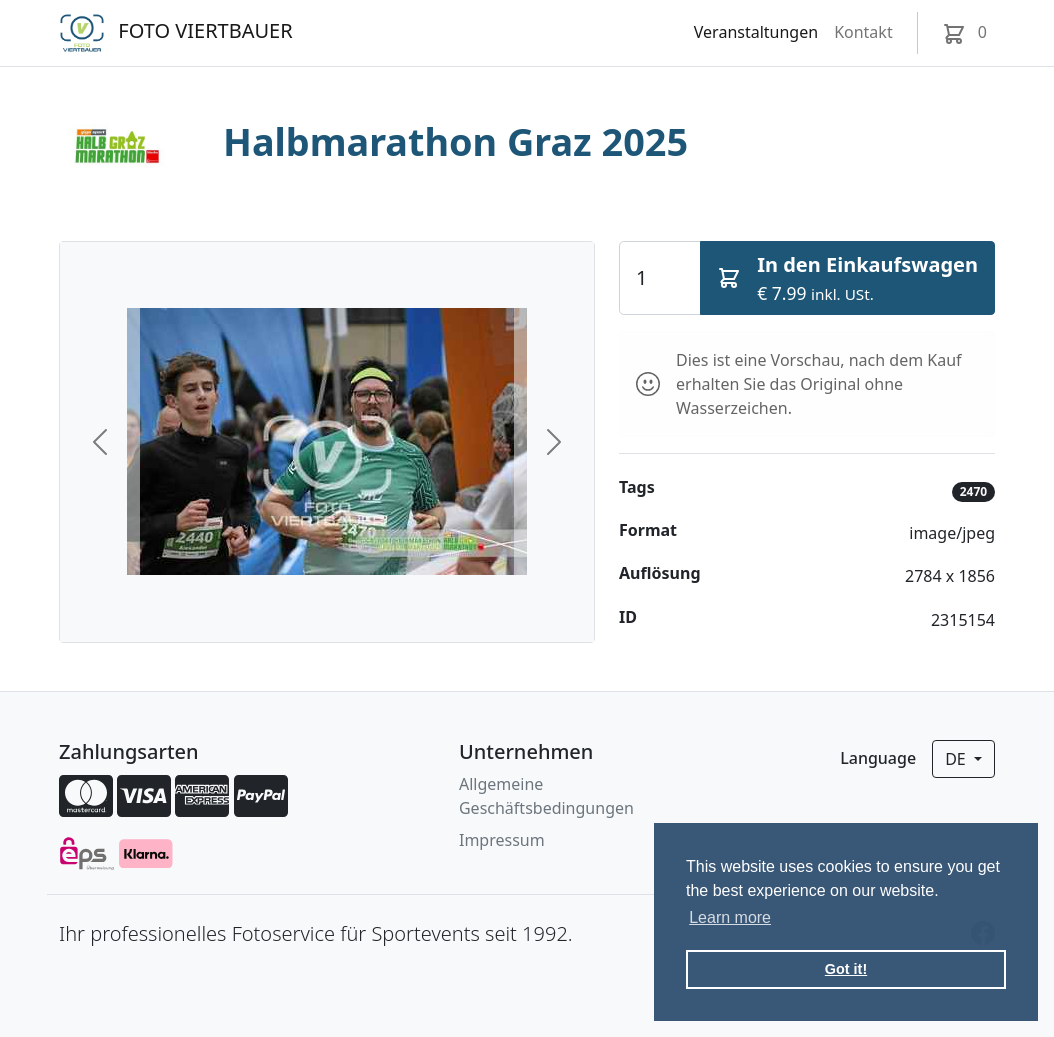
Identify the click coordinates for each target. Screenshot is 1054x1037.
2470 (973, 491)
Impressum (502, 840)
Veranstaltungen (756, 32)
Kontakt (863, 32)
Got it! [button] (846, 969)
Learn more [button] (730, 917)
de (957, 759)
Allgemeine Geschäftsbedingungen (546, 796)
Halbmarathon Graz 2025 (455, 141)
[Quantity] (660, 278)
